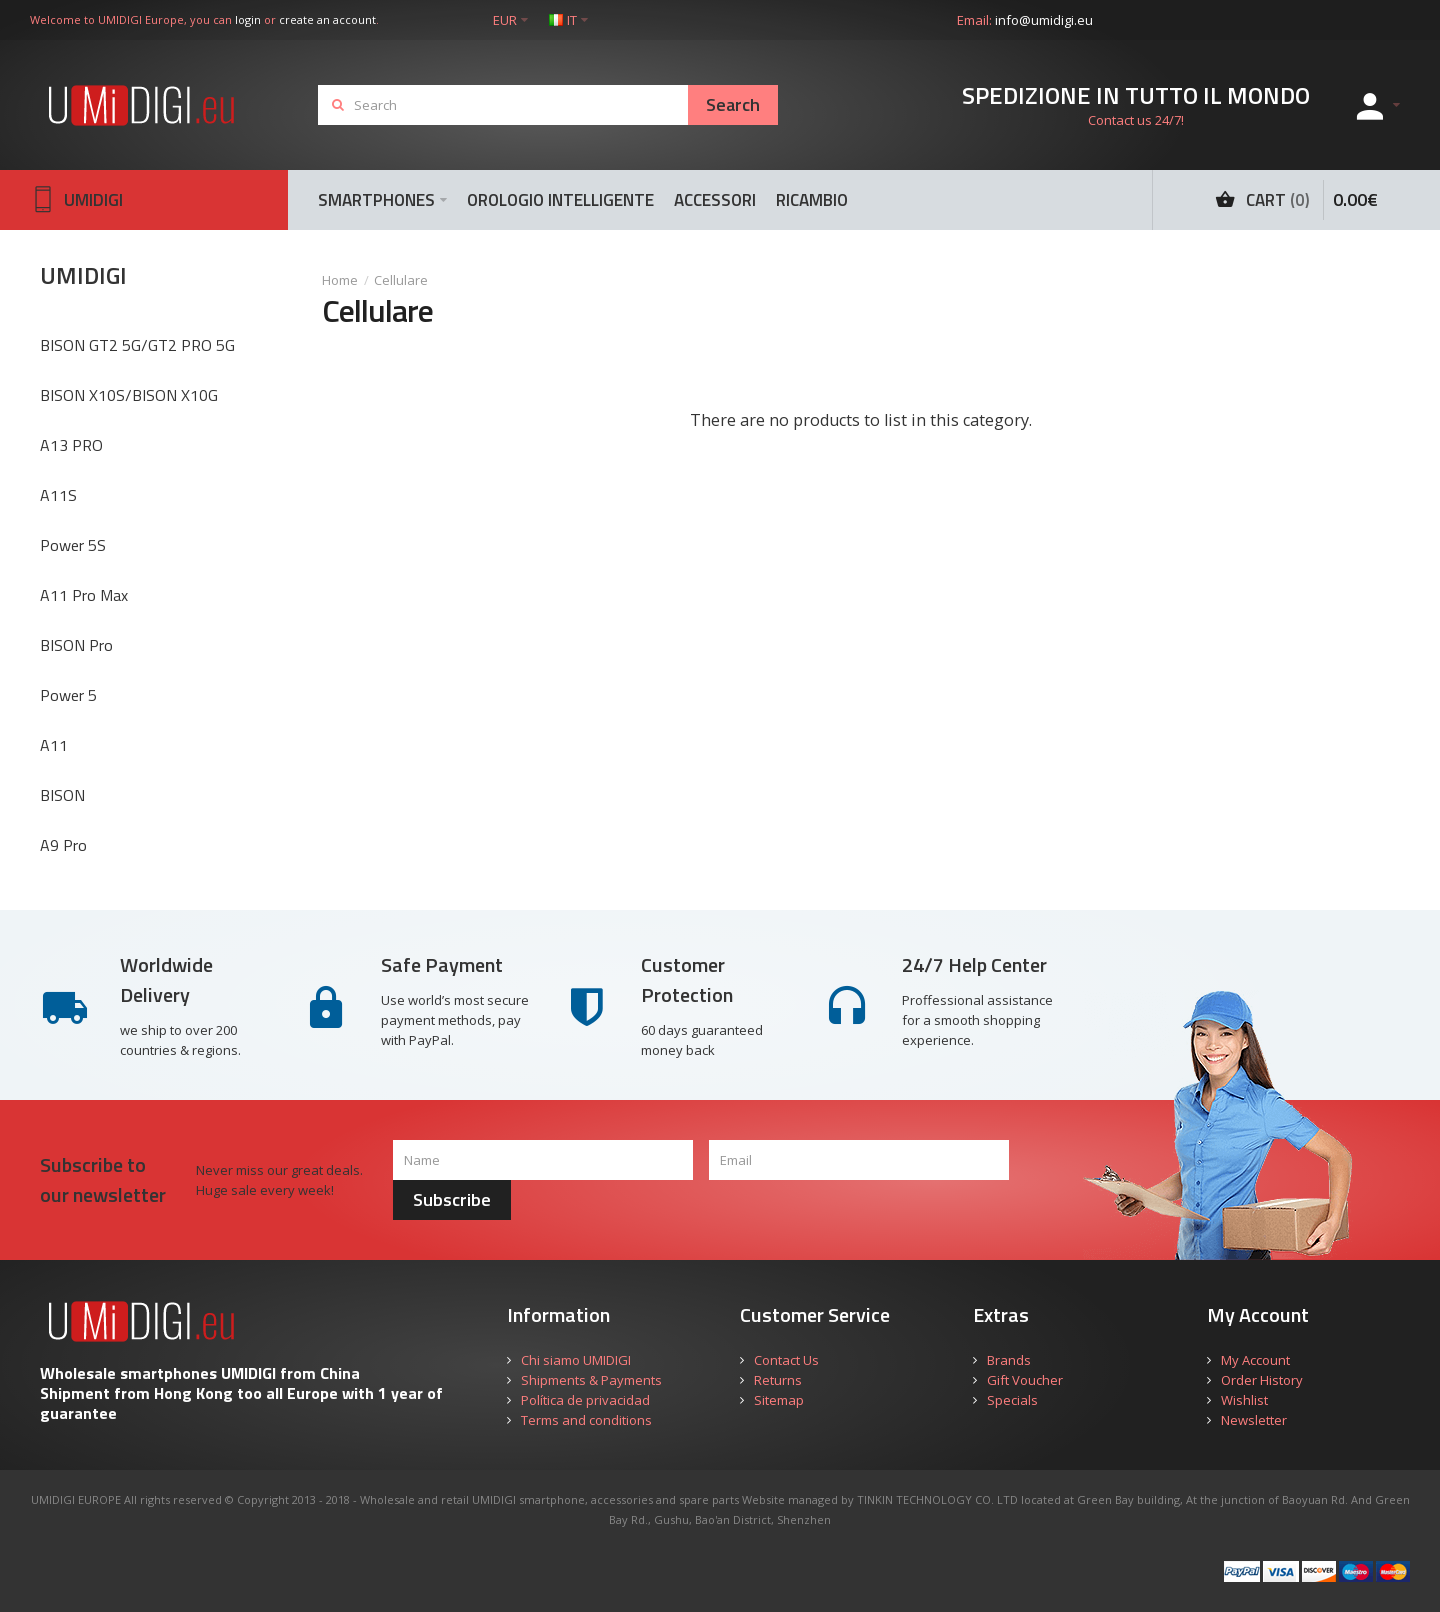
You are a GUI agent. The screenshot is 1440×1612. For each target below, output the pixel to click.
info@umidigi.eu (1044, 20)
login (248, 19)
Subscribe (452, 1199)
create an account (327, 19)
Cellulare (401, 280)
